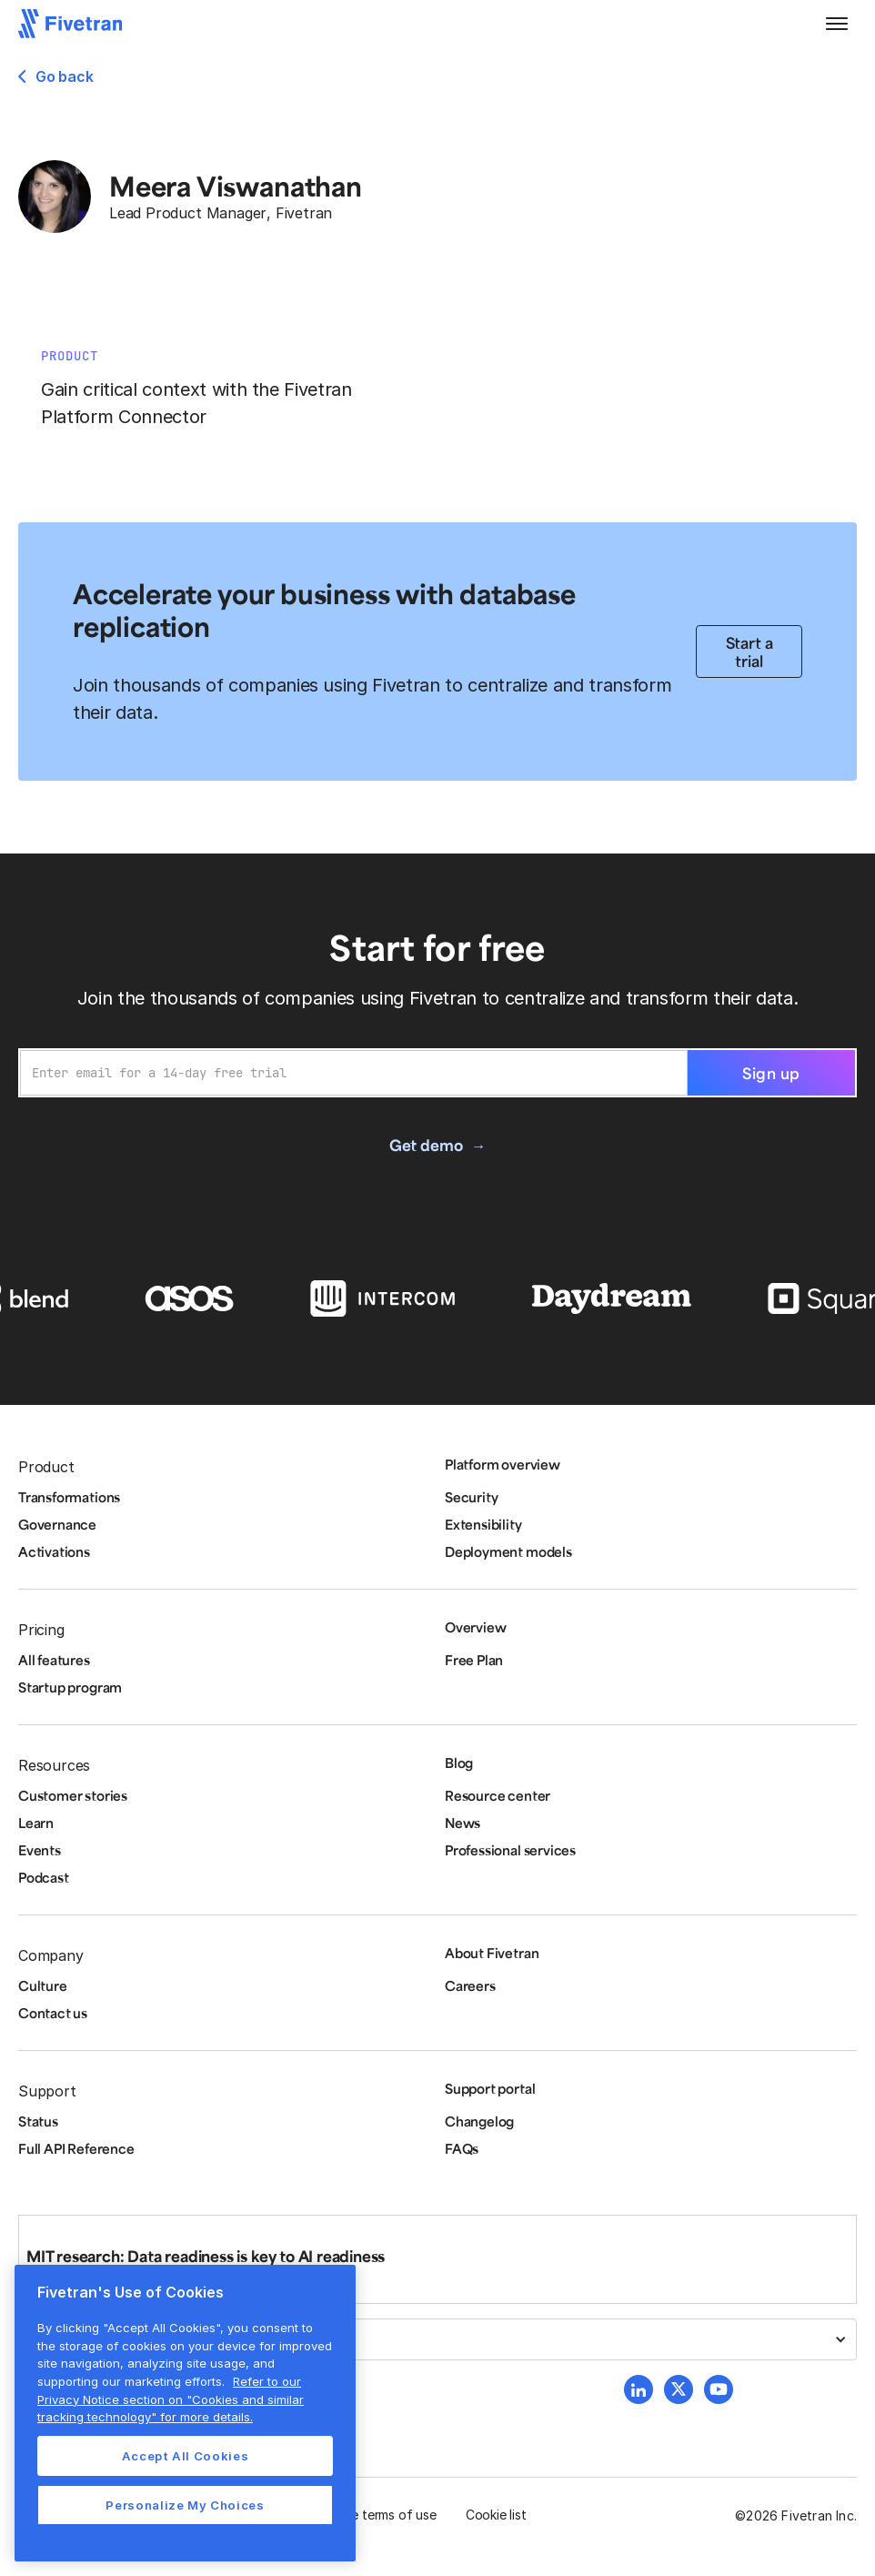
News (462, 1822)
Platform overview (502, 1464)
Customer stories (72, 1795)
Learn (36, 1822)
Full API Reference (76, 2148)
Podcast (43, 1877)
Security (471, 1497)
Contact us (52, 2013)
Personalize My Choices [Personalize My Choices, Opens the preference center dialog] (185, 2505)
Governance (57, 1524)
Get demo (425, 1145)
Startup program (70, 1687)
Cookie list (496, 2514)
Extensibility (483, 1524)
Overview (475, 1627)
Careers (470, 1985)
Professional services (510, 1850)
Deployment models (508, 1551)
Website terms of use (374, 2514)
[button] (837, 24)
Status (38, 2121)
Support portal (490, 2088)
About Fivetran (491, 1953)
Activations (54, 1551)
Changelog (479, 2121)
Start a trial (749, 651)
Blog (459, 1762)
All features (54, 1660)
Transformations (69, 1497)
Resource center (497, 1795)
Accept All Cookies (185, 2456)
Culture (42, 1985)
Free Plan (474, 1660)
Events (39, 1850)
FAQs (461, 2148)
